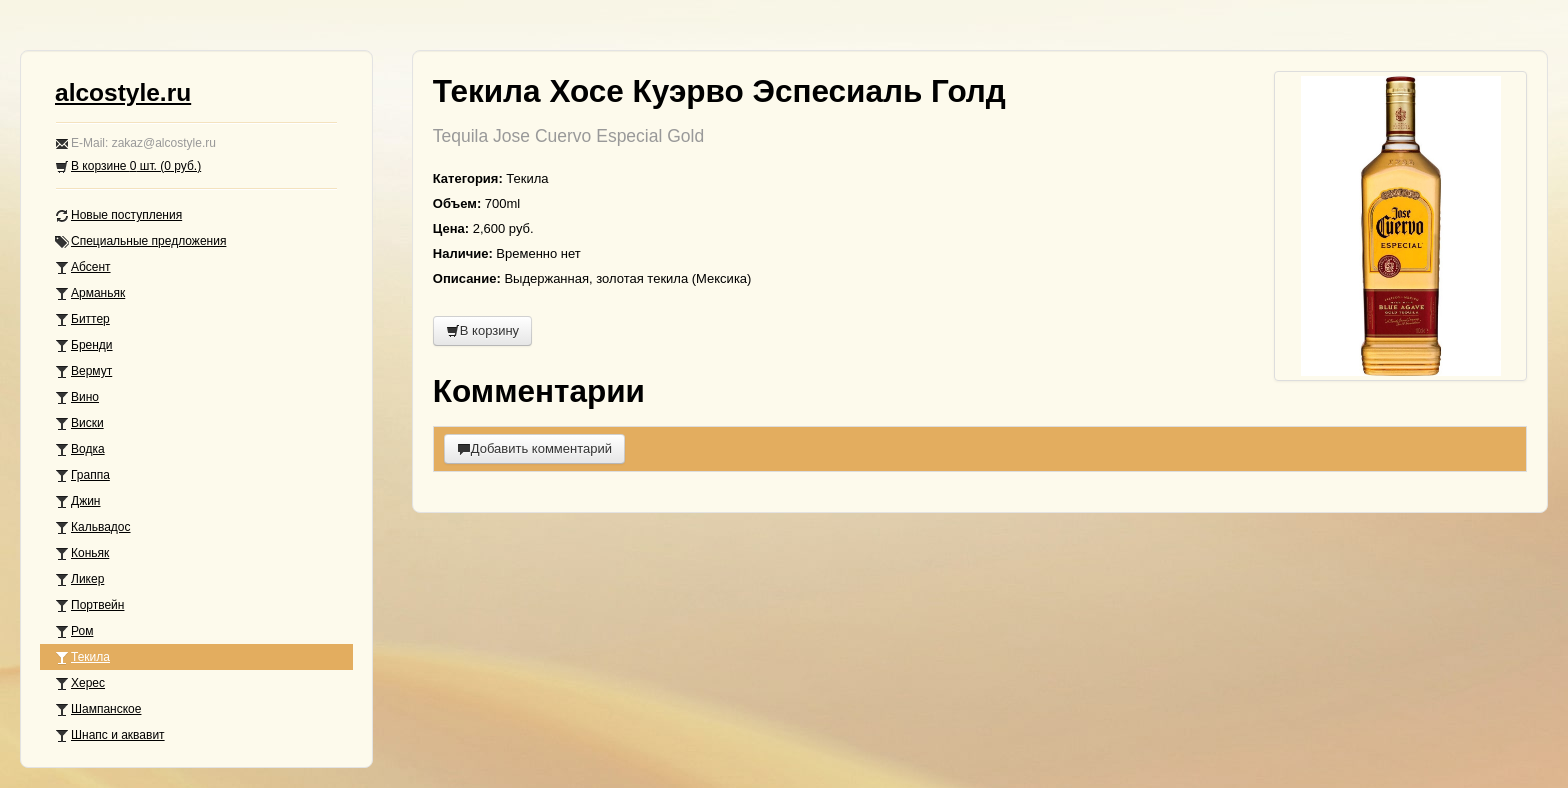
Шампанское (98, 709)
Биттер (82, 319)
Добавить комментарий (534, 448)
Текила (82, 657)
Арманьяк (90, 293)
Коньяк (82, 553)
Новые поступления (118, 215)
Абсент (83, 267)
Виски (79, 423)
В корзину (482, 330)
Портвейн (89, 605)
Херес (80, 683)
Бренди (84, 345)
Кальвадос (93, 527)
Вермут (83, 371)
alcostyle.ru (123, 92)
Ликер (79, 579)
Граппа (82, 475)
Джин (77, 501)
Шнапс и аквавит (110, 735)
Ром (74, 631)
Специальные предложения (140, 241)
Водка (80, 449)
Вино (77, 397)
